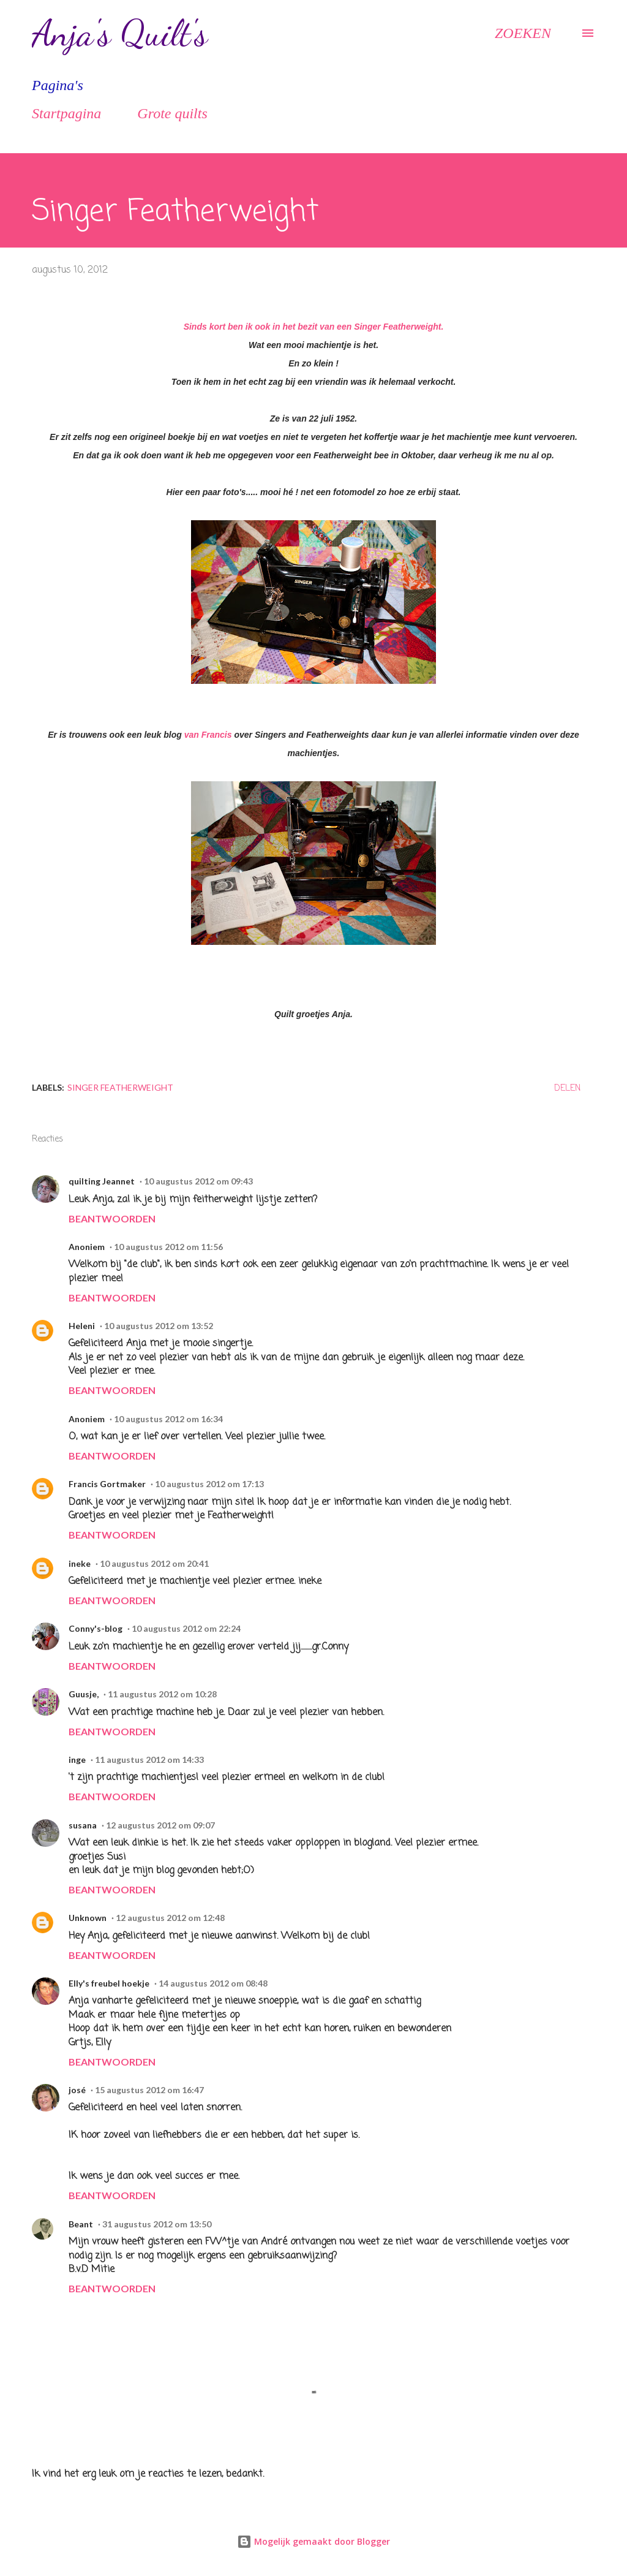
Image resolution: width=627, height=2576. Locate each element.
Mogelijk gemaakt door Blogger (313, 2541)
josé (77, 2090)
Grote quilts (172, 113)
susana (83, 1825)
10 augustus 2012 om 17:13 (209, 1484)
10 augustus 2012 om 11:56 (168, 1246)
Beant (81, 2224)
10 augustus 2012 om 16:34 (168, 1419)
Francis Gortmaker (107, 1484)
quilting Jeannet (102, 1181)
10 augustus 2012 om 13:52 (158, 1325)
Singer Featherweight (120, 1087)
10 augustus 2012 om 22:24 (186, 1628)
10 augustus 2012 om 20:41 (154, 1563)
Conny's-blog (95, 1628)
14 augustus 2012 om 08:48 (213, 1983)
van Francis (208, 735)
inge (77, 1759)
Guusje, (84, 1694)
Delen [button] (567, 1088)
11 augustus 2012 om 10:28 (162, 1694)
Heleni (82, 1325)
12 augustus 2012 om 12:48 (170, 1917)
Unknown (88, 1917)
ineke (80, 1563)
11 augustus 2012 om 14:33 (149, 1759)
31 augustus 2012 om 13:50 (156, 2224)
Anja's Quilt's (120, 33)
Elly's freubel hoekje (109, 1983)
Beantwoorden (112, 1218)
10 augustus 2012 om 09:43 (198, 1181)
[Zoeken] (523, 33)
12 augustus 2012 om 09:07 (160, 1825)
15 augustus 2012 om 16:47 (149, 2090)
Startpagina (66, 113)
